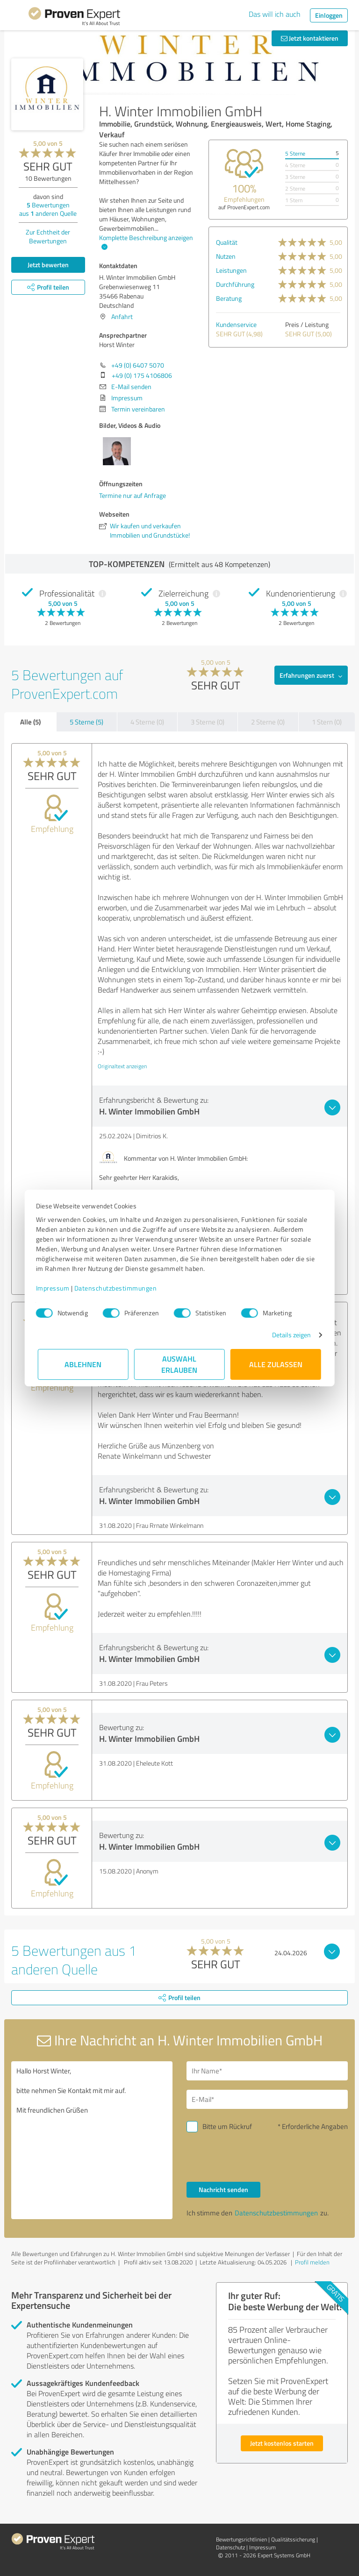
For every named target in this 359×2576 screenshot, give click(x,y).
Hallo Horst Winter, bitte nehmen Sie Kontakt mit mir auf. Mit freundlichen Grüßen (91, 2140)
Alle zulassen (275, 1364)
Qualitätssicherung (293, 2539)
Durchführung (235, 284)
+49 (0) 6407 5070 (137, 365)
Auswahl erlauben (180, 1364)
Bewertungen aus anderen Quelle (48, 209)
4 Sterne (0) (147, 722)
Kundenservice (236, 324)
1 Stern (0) (327, 722)
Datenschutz (230, 2547)
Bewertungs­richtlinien (241, 2539)
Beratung (229, 298)
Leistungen (231, 270)
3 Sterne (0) (207, 722)
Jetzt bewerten (48, 264)
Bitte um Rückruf (227, 2126)
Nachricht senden (223, 2189)
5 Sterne (295, 153)
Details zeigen (289, 1334)
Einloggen (329, 15)
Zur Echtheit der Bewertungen (48, 236)
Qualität (226, 242)
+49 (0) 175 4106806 (142, 375)
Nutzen (226, 256)
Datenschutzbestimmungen (117, 1288)
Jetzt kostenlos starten (282, 2443)
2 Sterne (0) (268, 722)
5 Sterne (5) (86, 722)
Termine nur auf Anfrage (132, 495)
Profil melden (312, 2262)
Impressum (55, 1288)
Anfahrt (122, 316)
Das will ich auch (275, 14)
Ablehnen (83, 1364)
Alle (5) (30, 722)
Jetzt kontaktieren (309, 38)
